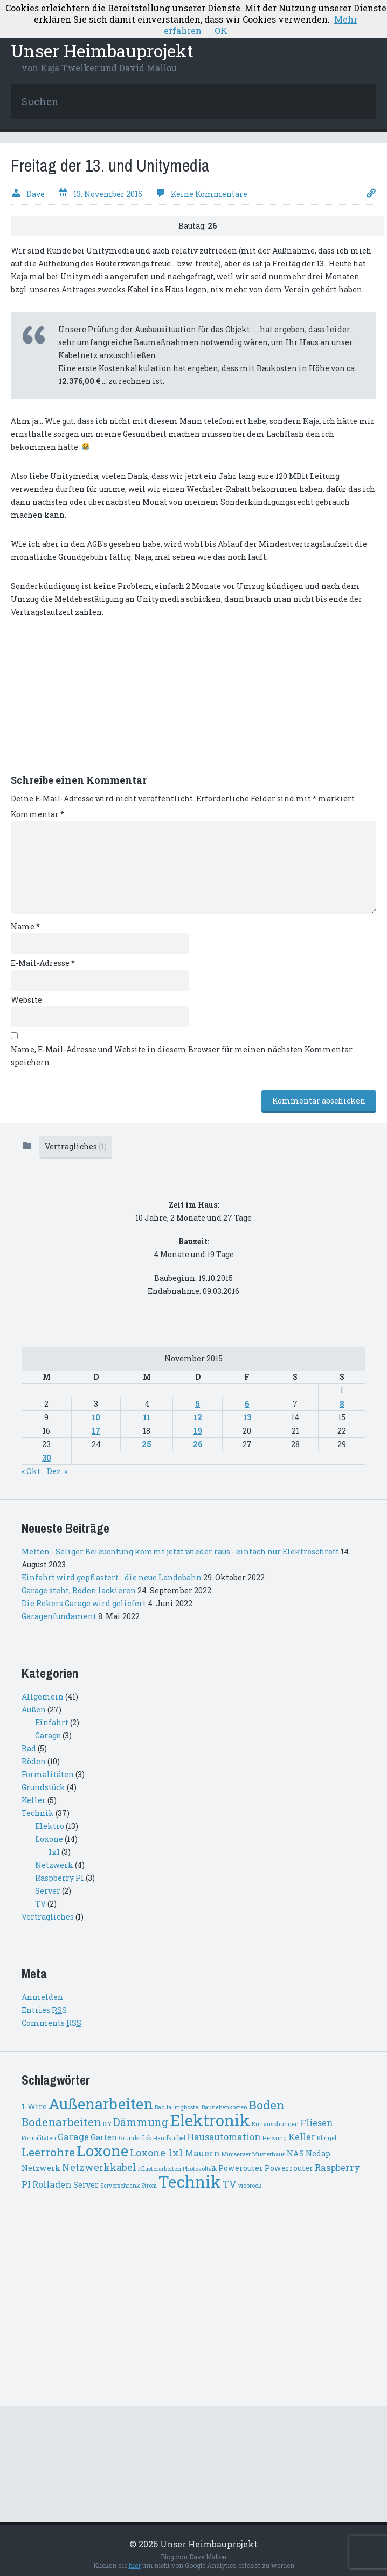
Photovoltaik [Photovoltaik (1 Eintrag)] (200, 2169)
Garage (48, 1735)
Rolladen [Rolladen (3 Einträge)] (52, 2184)
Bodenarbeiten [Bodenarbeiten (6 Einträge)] (61, 2121)
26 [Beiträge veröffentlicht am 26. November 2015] (197, 1444)
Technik (38, 1813)
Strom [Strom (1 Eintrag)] (149, 2185)
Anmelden (42, 1997)
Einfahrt (51, 1722)
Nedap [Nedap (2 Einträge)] (318, 2153)
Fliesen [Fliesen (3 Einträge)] (316, 2122)
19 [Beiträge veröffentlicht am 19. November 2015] (198, 1431)
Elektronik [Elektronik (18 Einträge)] (210, 2119)
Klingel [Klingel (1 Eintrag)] (326, 2138)
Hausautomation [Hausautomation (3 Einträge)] (224, 2136)
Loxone (49, 1839)
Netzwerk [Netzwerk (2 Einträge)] (41, 2168)
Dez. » (57, 1471)
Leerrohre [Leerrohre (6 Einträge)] (48, 2152)
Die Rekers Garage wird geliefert (84, 1603)
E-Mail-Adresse (43, 963)
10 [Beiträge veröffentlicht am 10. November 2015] (96, 1417)
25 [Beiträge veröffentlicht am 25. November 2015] (146, 1444)
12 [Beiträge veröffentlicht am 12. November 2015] (198, 1417)
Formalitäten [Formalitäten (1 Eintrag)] (39, 2138)
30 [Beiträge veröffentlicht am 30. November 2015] (46, 1458)
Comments (51, 2023)
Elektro (49, 1826)
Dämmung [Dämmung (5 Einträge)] (140, 2122)
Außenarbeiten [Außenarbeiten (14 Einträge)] (101, 2103)
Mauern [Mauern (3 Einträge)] (202, 2153)
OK (221, 30)
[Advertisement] (91, 702)
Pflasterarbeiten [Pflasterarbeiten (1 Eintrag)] (159, 2169)
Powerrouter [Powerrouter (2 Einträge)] (289, 2168)
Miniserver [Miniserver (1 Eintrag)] (236, 2154)
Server (47, 1891)
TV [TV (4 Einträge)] (230, 2183)
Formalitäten (48, 1774)
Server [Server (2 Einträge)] (86, 2185)
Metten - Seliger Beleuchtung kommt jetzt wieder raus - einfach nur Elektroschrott (180, 1551)
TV (40, 1904)
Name (25, 926)
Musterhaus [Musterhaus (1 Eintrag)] (268, 2154)
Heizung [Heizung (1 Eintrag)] (274, 2138)
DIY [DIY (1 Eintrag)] (107, 2124)
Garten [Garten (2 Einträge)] (104, 2137)
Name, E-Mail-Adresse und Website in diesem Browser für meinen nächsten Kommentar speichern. (182, 1055)
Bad (29, 1748)
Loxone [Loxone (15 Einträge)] (102, 2151)
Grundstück (43, 1787)
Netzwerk (54, 1865)
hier (135, 2565)
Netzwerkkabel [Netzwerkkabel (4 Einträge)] (99, 2167)
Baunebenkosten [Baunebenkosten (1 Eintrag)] (224, 2107)
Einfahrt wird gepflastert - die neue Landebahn (112, 1577)
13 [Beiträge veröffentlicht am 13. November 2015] (247, 1417)
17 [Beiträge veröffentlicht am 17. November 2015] (96, 1431)
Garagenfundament (59, 1616)
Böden (34, 1761)
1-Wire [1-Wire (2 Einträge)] (34, 2106)
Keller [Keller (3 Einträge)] (301, 2136)
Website (26, 1000)
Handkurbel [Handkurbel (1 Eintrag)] (169, 2138)
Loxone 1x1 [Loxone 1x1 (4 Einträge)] (156, 2152)
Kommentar (37, 814)
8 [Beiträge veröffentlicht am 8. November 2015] (342, 1404)
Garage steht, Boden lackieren (79, 1590)
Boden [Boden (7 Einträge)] (267, 2105)
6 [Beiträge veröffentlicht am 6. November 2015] (247, 1404)
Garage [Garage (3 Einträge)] (73, 2136)
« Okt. (32, 1471)
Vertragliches (76, 1146)
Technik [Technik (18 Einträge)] (189, 2181)
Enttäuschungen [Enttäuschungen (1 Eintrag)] (275, 2124)
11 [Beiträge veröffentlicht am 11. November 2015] (146, 1417)
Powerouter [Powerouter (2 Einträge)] (240, 2168)
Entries (44, 2010)
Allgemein (43, 1696)
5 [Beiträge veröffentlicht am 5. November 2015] (197, 1404)
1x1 (54, 1852)
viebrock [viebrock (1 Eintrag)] (249, 2185)
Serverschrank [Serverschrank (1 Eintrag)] (120, 2185)
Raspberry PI (59, 1878)
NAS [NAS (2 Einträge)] (295, 2153)
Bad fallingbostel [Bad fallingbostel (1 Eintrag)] (177, 2107)
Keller (34, 1800)
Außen (34, 1709)
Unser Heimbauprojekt (102, 50)
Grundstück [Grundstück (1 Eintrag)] (135, 2138)
